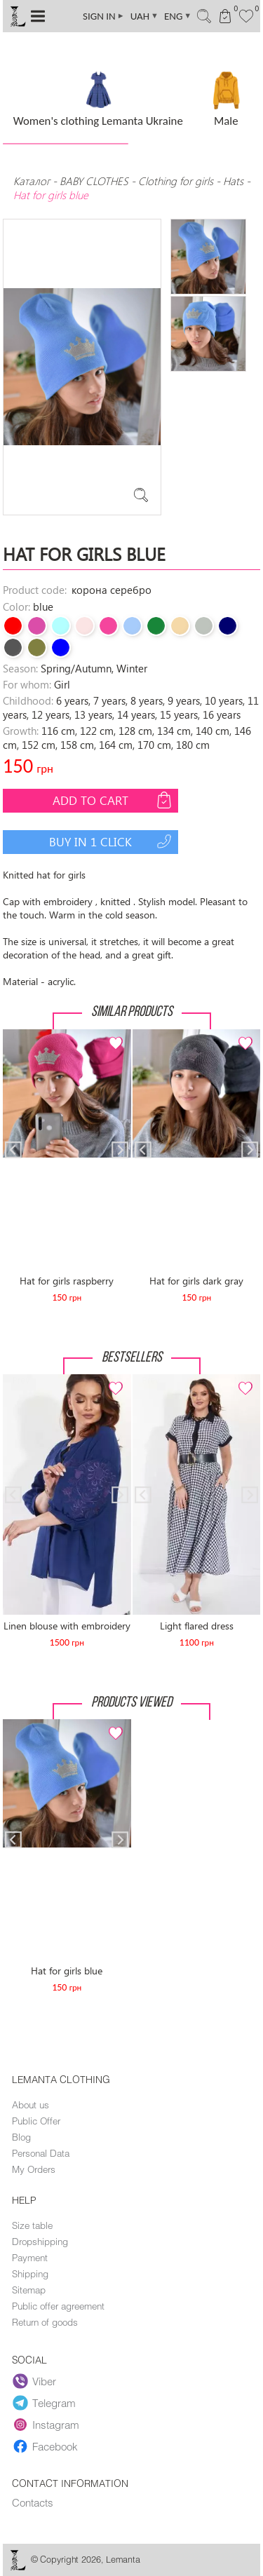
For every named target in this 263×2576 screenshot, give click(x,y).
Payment (30, 2257)
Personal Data (40, 2153)
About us (30, 2104)
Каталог (33, 181)
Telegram (44, 2403)
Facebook (45, 2447)
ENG (177, 16)
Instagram (46, 2425)
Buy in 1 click (112, 841)
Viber (34, 2381)
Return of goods (45, 2322)
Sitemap (29, 2290)
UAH (144, 16)
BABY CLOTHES (94, 181)
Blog (21, 2137)
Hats (233, 181)
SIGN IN (104, 16)
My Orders (33, 2169)
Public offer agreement (58, 2306)
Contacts (32, 2502)
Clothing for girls (177, 181)
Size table (32, 2225)
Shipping (30, 2273)
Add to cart (114, 800)
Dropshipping (40, 2241)
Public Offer (36, 2121)
